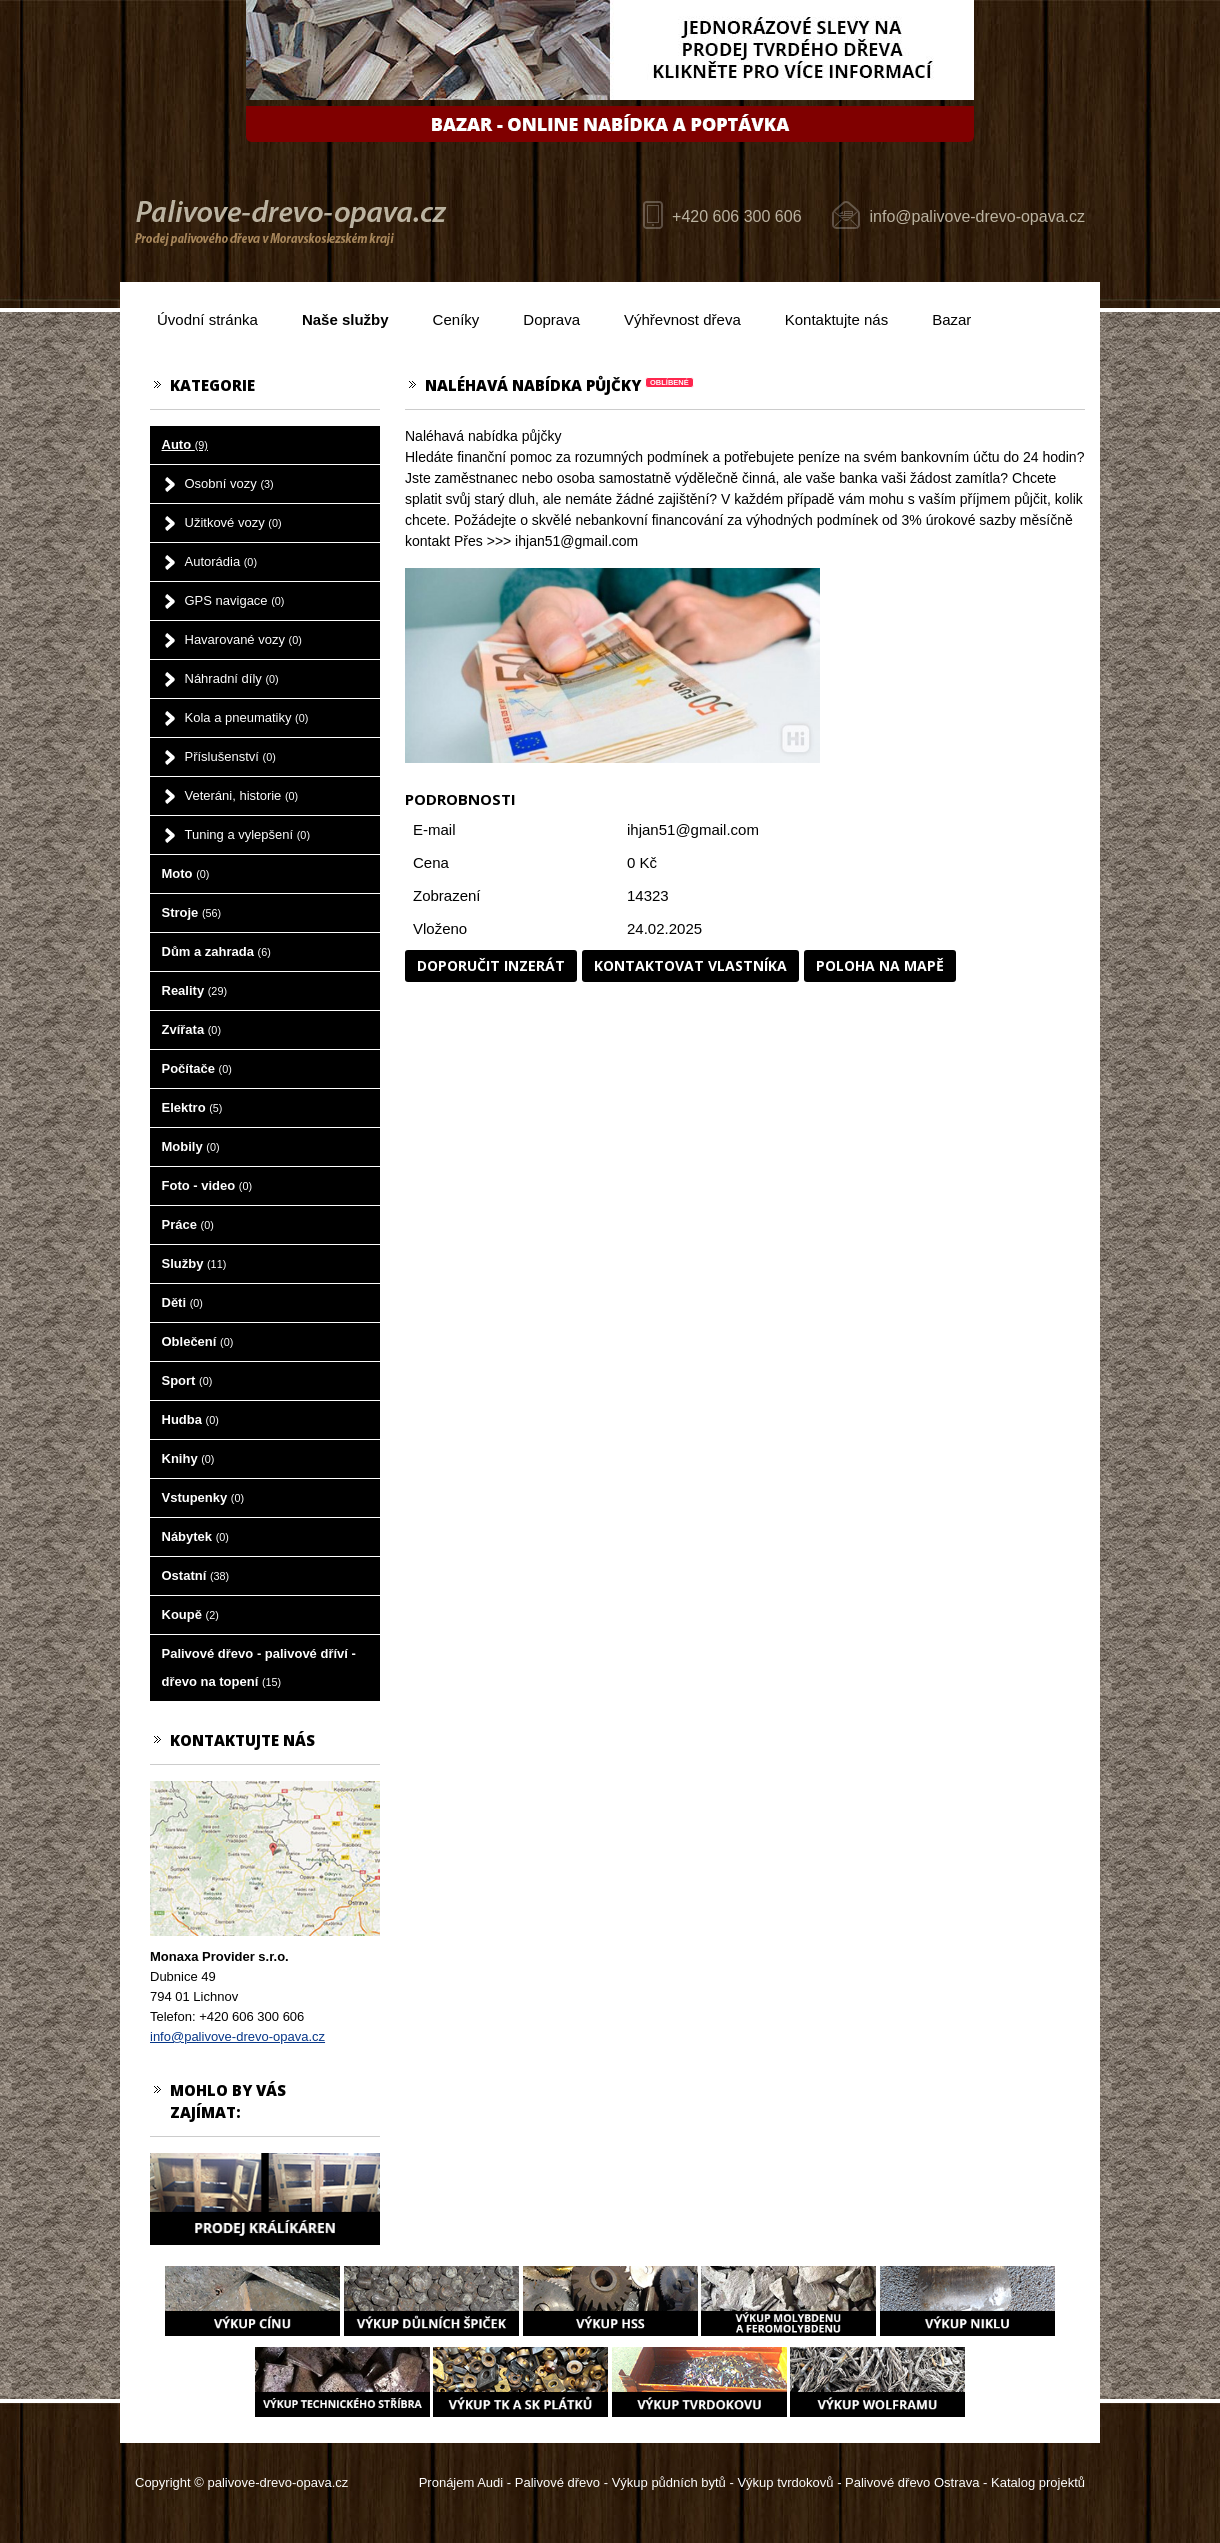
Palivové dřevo (557, 2482)
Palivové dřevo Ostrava (912, 2482)
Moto (186, 873)
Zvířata (191, 1029)
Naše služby (345, 319)
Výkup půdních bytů (669, 2482)
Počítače (197, 1068)
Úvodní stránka (207, 319)
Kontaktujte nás (836, 319)
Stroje (192, 912)
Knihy (188, 1458)
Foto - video (207, 1185)
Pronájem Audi (461, 2482)
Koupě (190, 1614)
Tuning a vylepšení (248, 834)
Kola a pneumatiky (247, 717)
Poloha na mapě (880, 965)
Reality (195, 990)
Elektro (192, 1107)
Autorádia (221, 561)
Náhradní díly (232, 678)
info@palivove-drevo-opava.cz (977, 216)
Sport (187, 1380)
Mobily (191, 1146)
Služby (194, 1263)
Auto (185, 444)
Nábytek (195, 1536)
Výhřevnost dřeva (682, 319)
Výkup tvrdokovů (785, 2482)
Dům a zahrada (216, 951)
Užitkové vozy (233, 522)
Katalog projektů (1038, 2482)
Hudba (190, 1419)
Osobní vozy (229, 483)
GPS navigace (235, 600)
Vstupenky (203, 1497)
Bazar (951, 319)
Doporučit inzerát (491, 965)
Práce (188, 1224)
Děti (182, 1302)
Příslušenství (230, 756)
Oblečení (198, 1341)
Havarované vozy (243, 639)
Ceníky (456, 319)
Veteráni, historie (242, 795)
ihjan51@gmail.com (693, 829)
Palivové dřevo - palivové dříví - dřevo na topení (259, 1667)
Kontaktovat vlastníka (690, 965)
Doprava (551, 319)
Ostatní (196, 1575)
